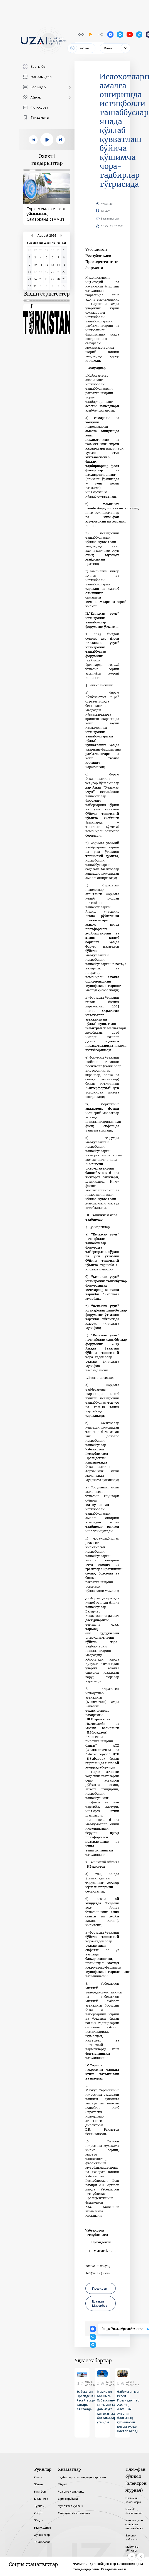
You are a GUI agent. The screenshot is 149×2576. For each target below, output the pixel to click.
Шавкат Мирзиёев (99, 2303)
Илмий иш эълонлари (133, 2500)
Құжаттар (107, 203)
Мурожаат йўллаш (70, 2506)
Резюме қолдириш (71, 2491)
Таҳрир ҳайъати (131, 2537)
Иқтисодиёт (42, 2527)
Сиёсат (39, 2477)
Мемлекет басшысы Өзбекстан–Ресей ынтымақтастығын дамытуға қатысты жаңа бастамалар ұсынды (112, 2406)
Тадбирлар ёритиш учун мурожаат (82, 2477)
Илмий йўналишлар (133, 2511)
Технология (42, 2542)
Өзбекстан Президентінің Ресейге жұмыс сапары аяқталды (88, 2400)
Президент (100, 2288)
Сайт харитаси (68, 2499)
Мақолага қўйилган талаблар (132, 2550)
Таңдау (109, 211)
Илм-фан (40, 2491)
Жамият (39, 2484)
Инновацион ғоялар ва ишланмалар (134, 2524)
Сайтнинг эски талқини (74, 2513)
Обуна (62, 2484)
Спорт (38, 2513)
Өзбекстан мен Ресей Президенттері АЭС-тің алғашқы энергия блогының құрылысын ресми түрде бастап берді (128, 2411)
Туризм (39, 2506)
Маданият (41, 2499)
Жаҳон (38, 2520)
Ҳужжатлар (42, 2535)
